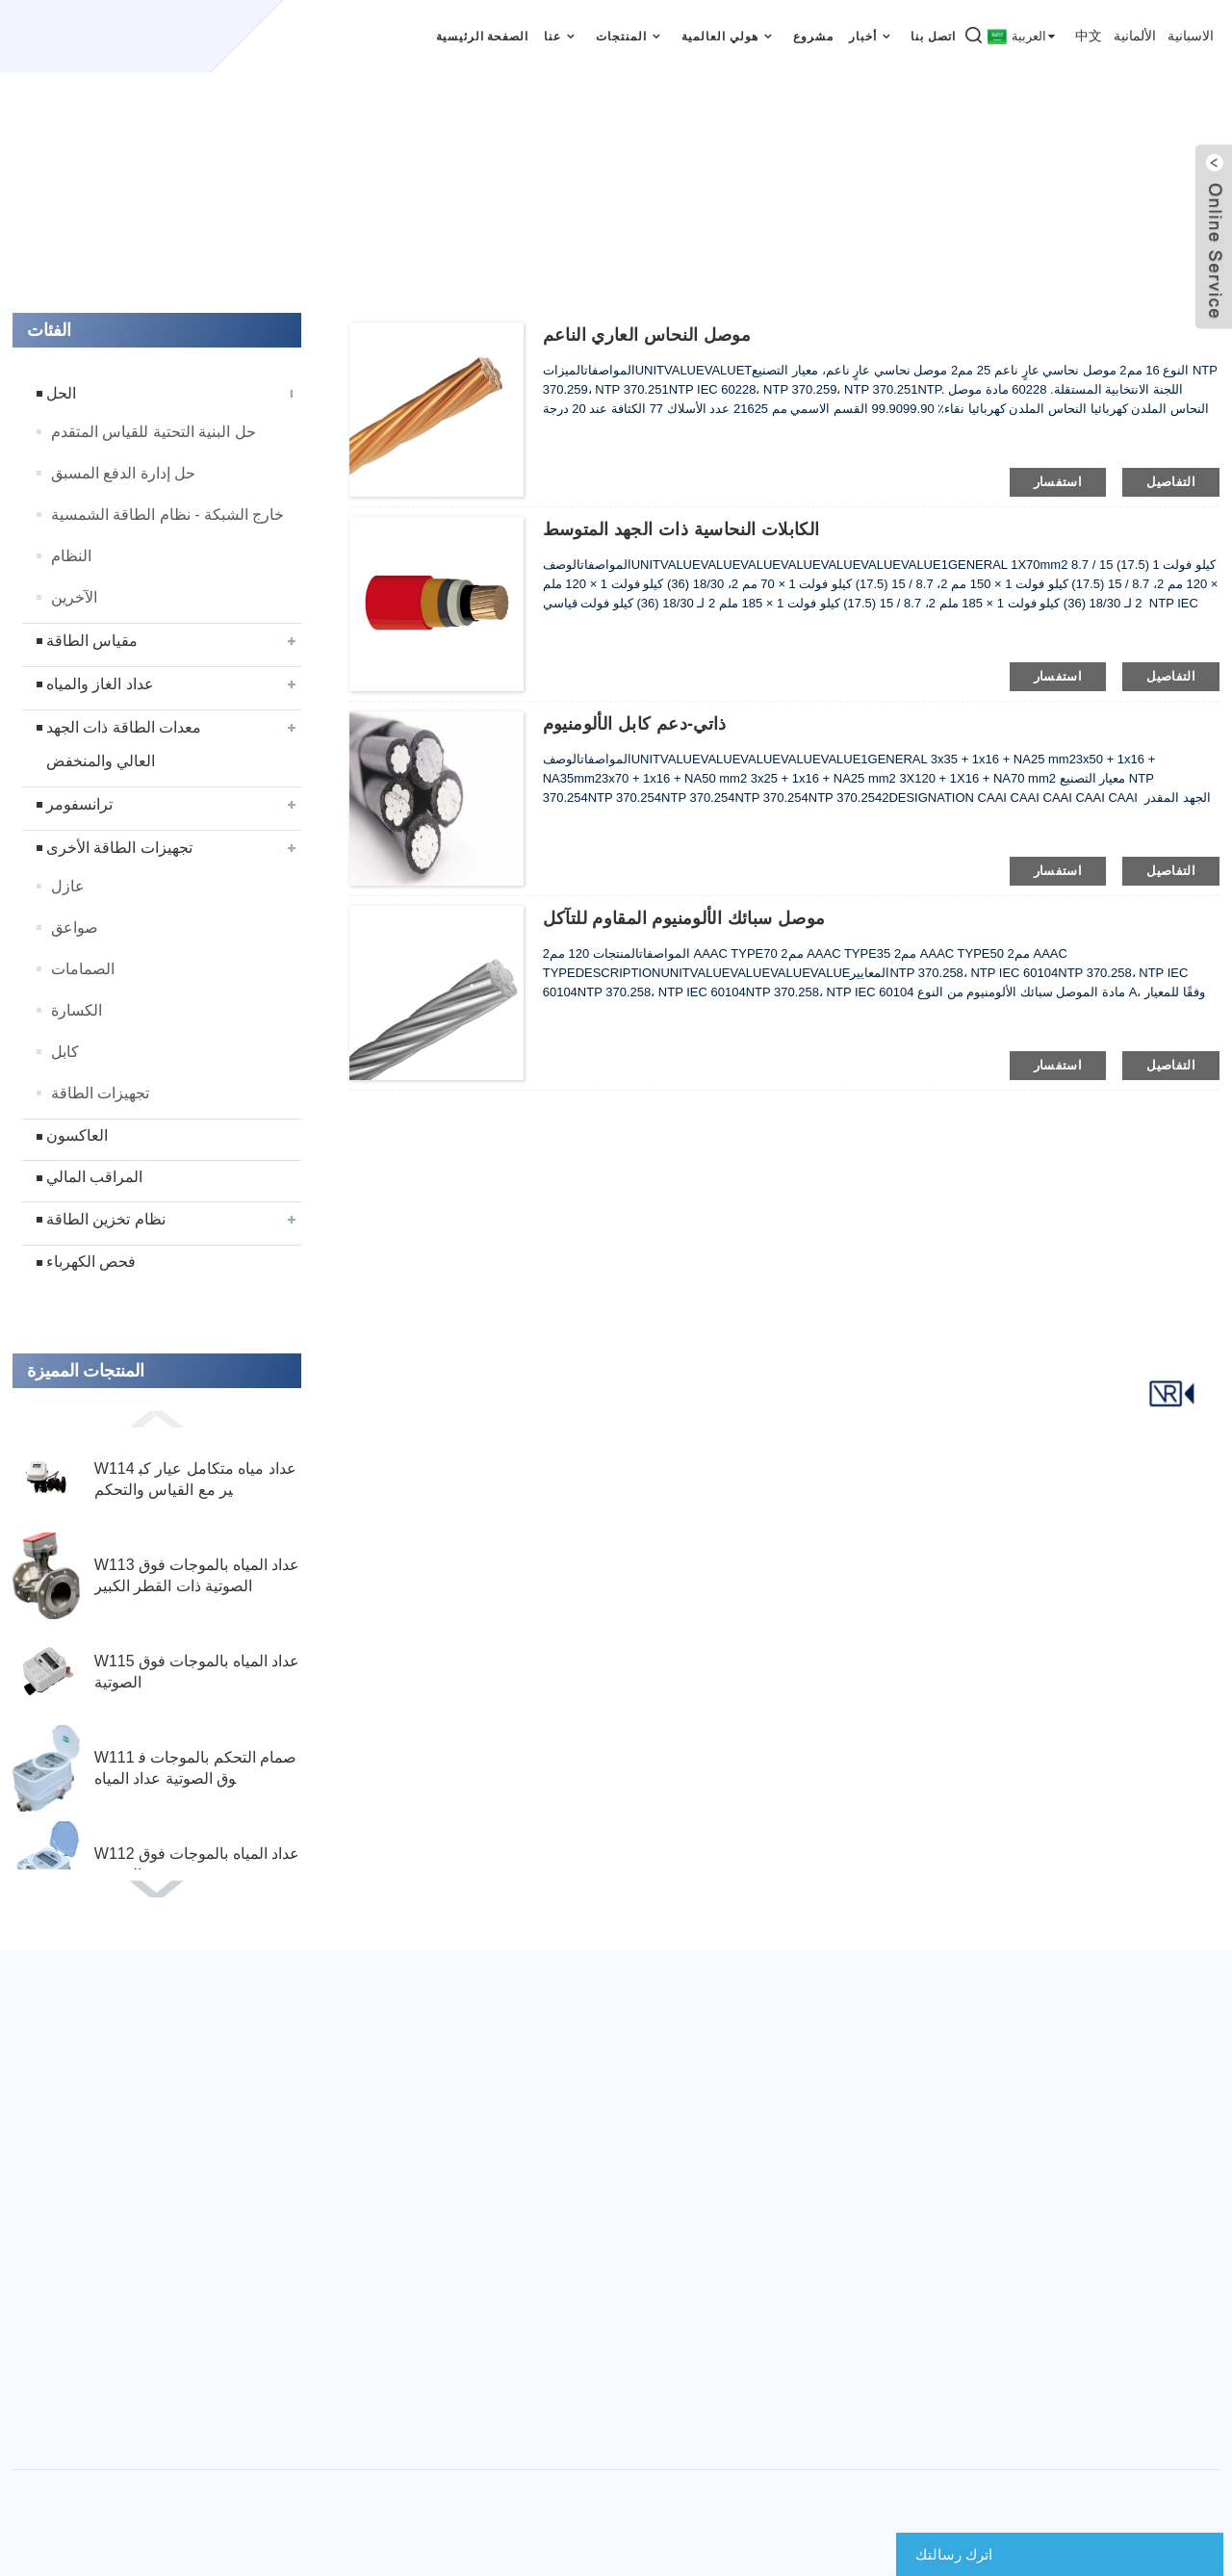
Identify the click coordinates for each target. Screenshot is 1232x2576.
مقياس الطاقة (92, 640)
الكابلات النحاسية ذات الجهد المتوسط (681, 529)
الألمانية (1135, 35)
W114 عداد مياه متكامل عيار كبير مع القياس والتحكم (195, 1479)
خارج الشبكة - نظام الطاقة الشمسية (168, 514)
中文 (1088, 35)
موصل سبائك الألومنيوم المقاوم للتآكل (684, 918)
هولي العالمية (729, 36)
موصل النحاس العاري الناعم (647, 335)
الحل (61, 393)
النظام (71, 556)
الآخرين (74, 597)
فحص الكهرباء (91, 1261)
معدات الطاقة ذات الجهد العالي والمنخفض (123, 744)
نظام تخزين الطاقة (106, 1219)
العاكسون (77, 1135)
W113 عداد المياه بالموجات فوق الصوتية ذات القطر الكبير (197, 1575)
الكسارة (76, 1010)
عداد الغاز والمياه (100, 684)
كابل (65, 1051)
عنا (562, 36)
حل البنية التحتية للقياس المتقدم (153, 432)
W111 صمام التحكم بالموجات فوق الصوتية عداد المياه (195, 1768)
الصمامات (83, 969)
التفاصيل (1170, 482)
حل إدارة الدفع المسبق (123, 473)
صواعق (74, 927)
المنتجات (631, 36)
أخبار (872, 36)
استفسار (1058, 482)
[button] (157, 1418)
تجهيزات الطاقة (100, 1093)
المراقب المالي (94, 1177)
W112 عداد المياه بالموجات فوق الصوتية (197, 1864)
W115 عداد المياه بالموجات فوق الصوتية (197, 1671)
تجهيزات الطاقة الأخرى (119, 847)
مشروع (813, 36)
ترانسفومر (79, 804)
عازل (68, 886)
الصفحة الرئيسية (482, 36)
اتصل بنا (933, 36)
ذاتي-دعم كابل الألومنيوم (635, 724)
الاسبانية (1191, 35)
